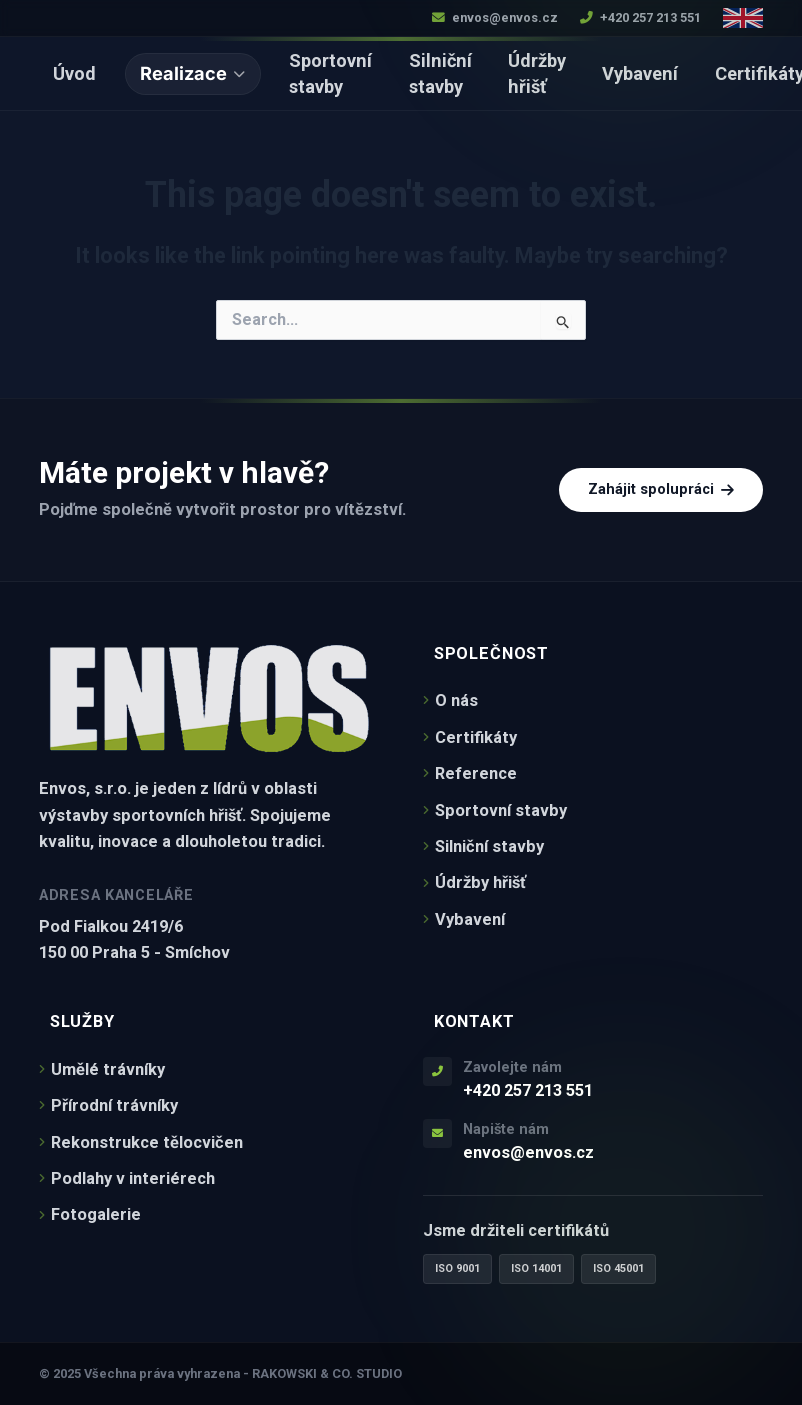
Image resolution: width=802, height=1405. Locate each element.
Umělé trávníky (102, 1069)
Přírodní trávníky (108, 1105)
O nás (450, 700)
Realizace (192, 73)
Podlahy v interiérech (127, 1178)
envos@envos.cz (495, 17)
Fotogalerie (90, 1214)
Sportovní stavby (330, 73)
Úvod (74, 73)
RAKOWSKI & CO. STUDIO (327, 1373)
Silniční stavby (440, 73)
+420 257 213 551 (640, 17)
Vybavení (640, 73)
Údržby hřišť (537, 73)
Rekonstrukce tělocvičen (141, 1142)
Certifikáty (470, 737)
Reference (470, 773)
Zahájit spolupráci (661, 489)
